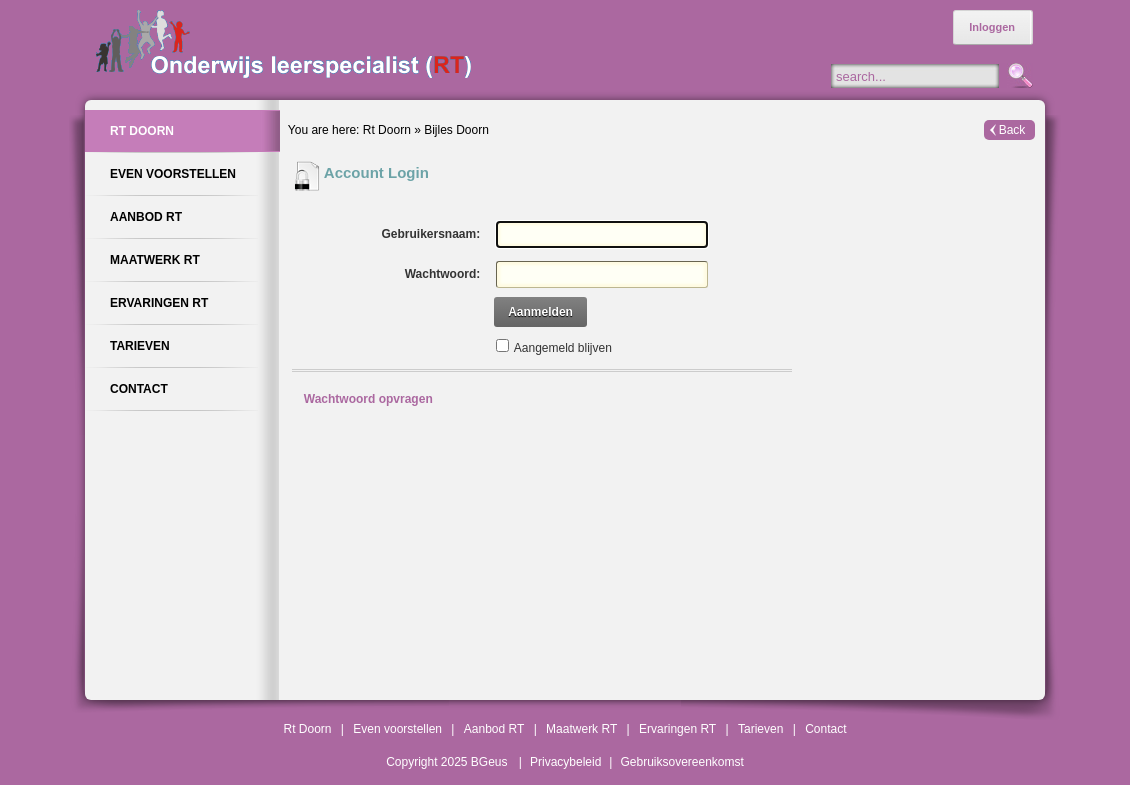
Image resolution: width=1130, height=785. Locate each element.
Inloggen (992, 27)
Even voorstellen (397, 729)
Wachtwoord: (443, 274)
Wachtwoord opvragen (368, 399)
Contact (825, 729)
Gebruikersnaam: (430, 234)
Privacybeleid (565, 762)
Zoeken (1018, 77)
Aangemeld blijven (563, 348)
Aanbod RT (494, 729)
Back (1012, 130)
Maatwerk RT (581, 729)
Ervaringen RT (677, 729)
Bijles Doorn (456, 130)
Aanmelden (540, 312)
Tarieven (760, 729)
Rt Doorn (387, 130)
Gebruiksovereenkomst (681, 762)
